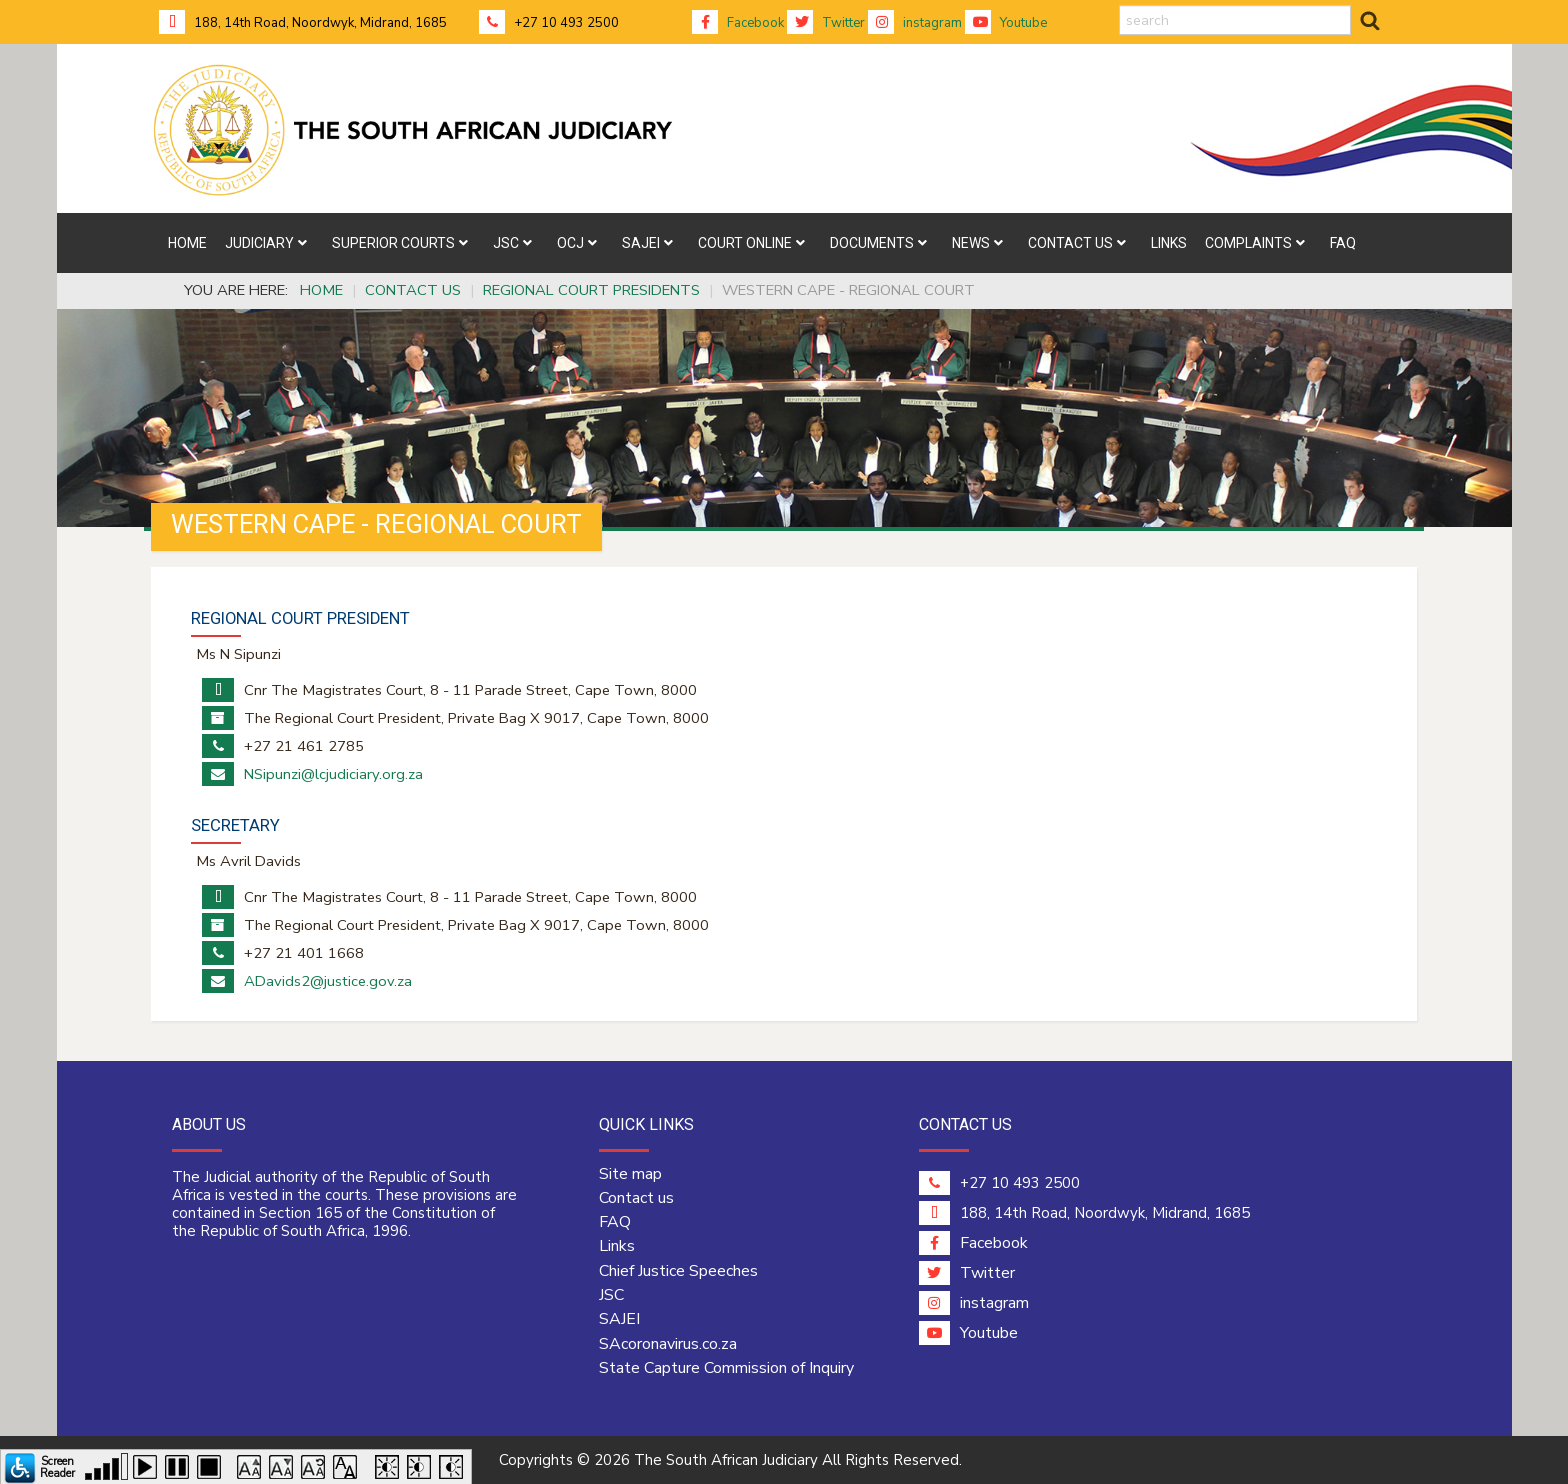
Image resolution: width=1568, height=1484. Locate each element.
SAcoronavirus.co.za (668, 1344)
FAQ (615, 1222)
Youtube (1006, 23)
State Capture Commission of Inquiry (726, 1368)
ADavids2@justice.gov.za (328, 981)
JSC (611, 1295)
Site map (630, 1174)
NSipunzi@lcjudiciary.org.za (333, 774)
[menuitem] (187, 243)
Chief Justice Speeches (678, 1271)
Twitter (826, 23)
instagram (915, 23)
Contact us (636, 1198)
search (1119, 5)
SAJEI (619, 1319)
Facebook (738, 23)
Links (617, 1246)
